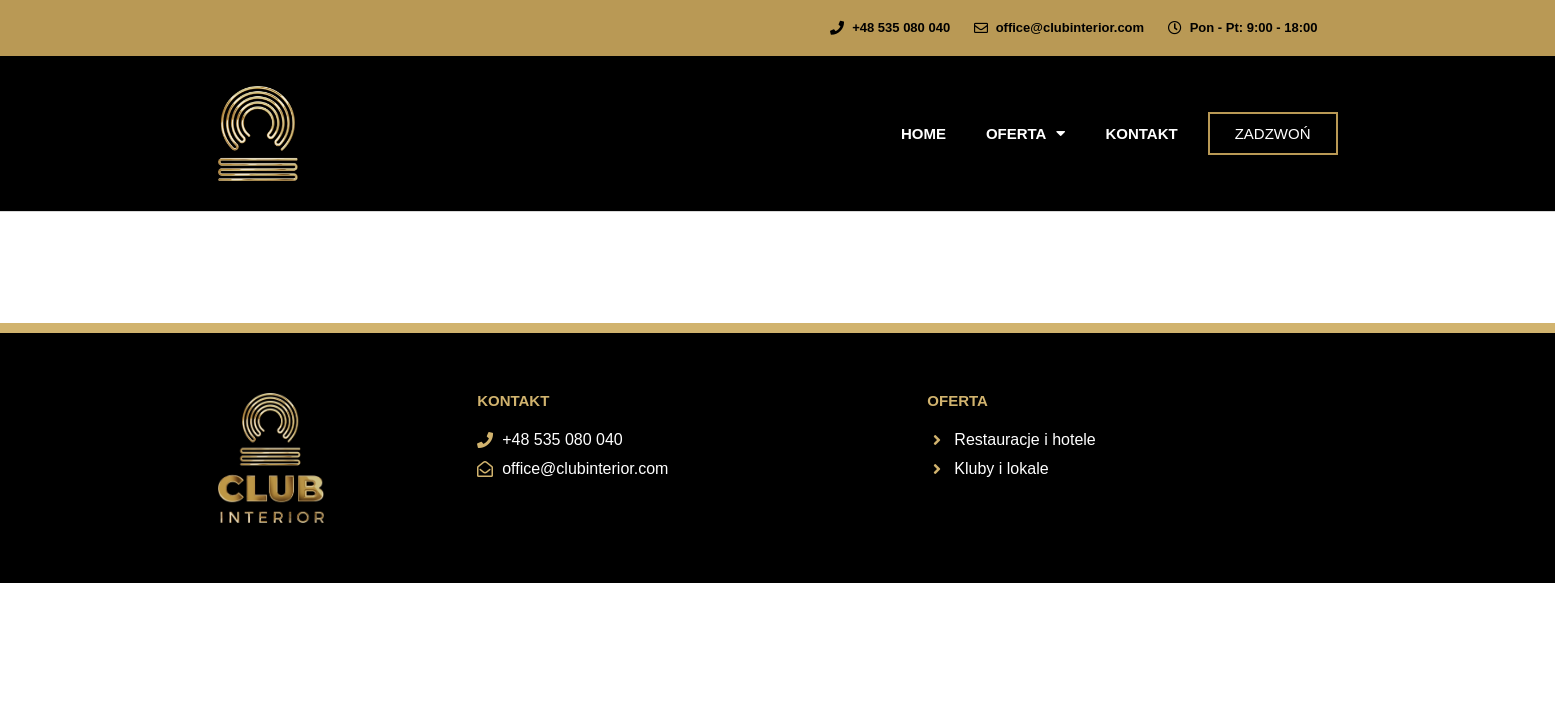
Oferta (1026, 133)
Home (923, 133)
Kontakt (1141, 133)
